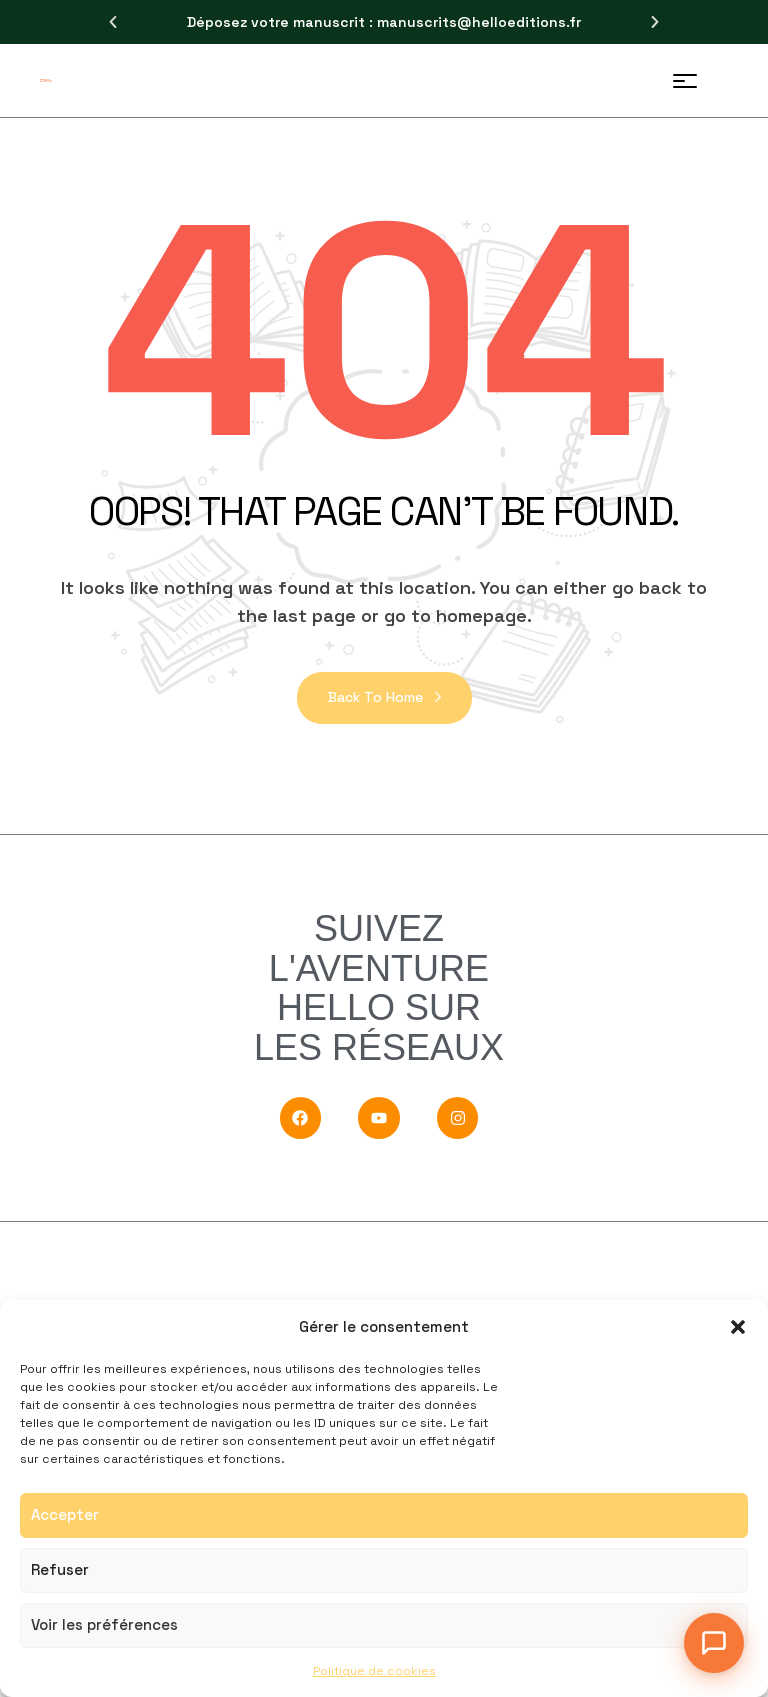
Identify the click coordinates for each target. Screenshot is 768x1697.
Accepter (65, 1514)
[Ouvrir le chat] (714, 1643)
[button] (738, 1327)
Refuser (60, 1569)
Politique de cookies (374, 1671)
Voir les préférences (104, 1624)
